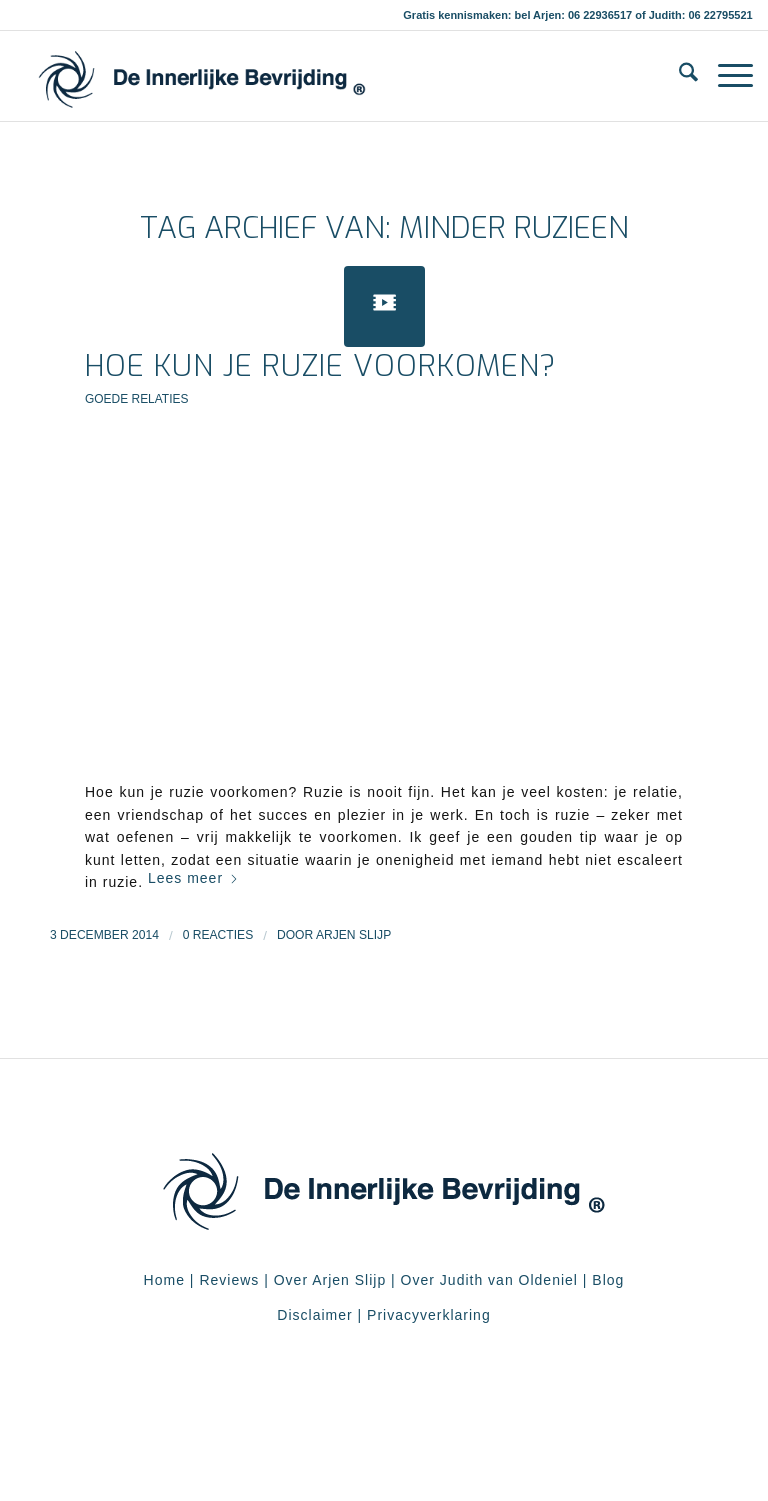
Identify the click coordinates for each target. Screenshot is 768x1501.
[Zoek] (678, 76)
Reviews (229, 1280)
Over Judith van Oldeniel (487, 1280)
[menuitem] (678, 76)
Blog (608, 1280)
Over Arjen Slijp (330, 1280)
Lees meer (193, 878)
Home (164, 1280)
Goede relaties (136, 399)
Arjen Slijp (353, 935)
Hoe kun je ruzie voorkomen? (321, 366)
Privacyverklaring (429, 1315)
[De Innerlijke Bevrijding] (201, 76)
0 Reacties (218, 935)
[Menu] (725, 76)
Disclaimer (314, 1315)
